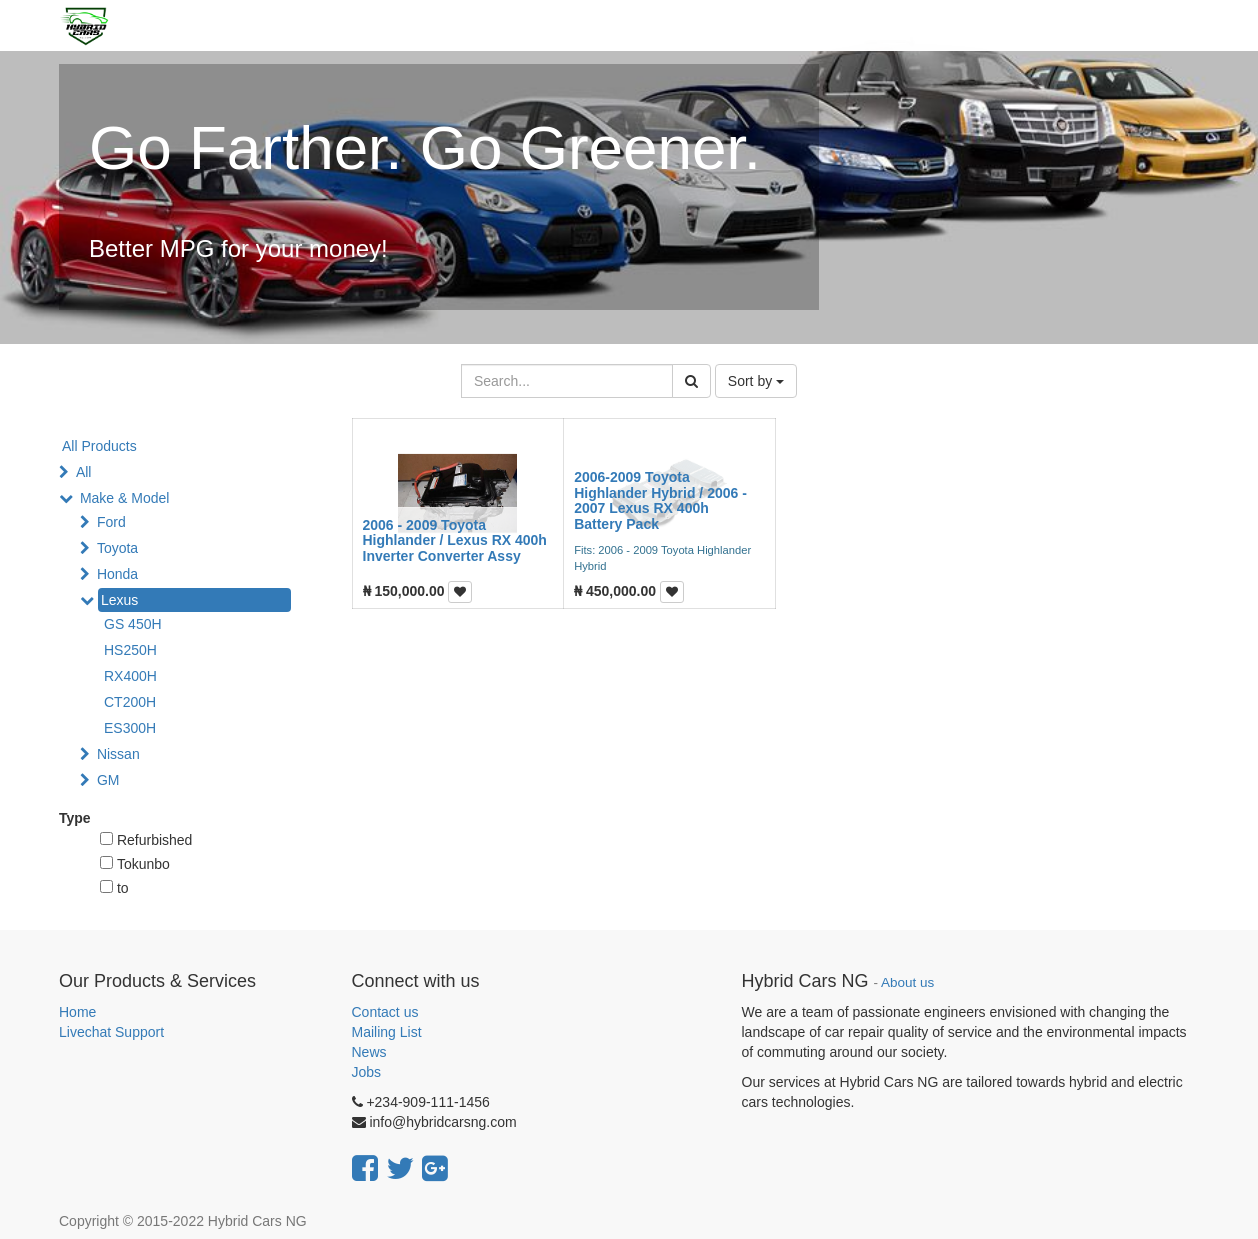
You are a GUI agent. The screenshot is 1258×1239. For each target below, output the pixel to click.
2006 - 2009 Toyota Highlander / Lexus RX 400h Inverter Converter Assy (455, 540)
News (369, 1052)
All (84, 472)
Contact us (385, 1012)
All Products (99, 446)
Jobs (367, 1072)
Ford (111, 522)
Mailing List (387, 1032)
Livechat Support (111, 1032)
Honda (117, 574)
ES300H (130, 728)
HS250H (130, 650)
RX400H (130, 676)
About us (907, 982)
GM (108, 780)
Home (77, 1012)
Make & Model (124, 498)
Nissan (118, 754)
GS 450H (133, 624)
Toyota (117, 548)
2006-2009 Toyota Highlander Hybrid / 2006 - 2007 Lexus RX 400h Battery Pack (660, 500)
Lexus (119, 600)
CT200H (130, 702)
